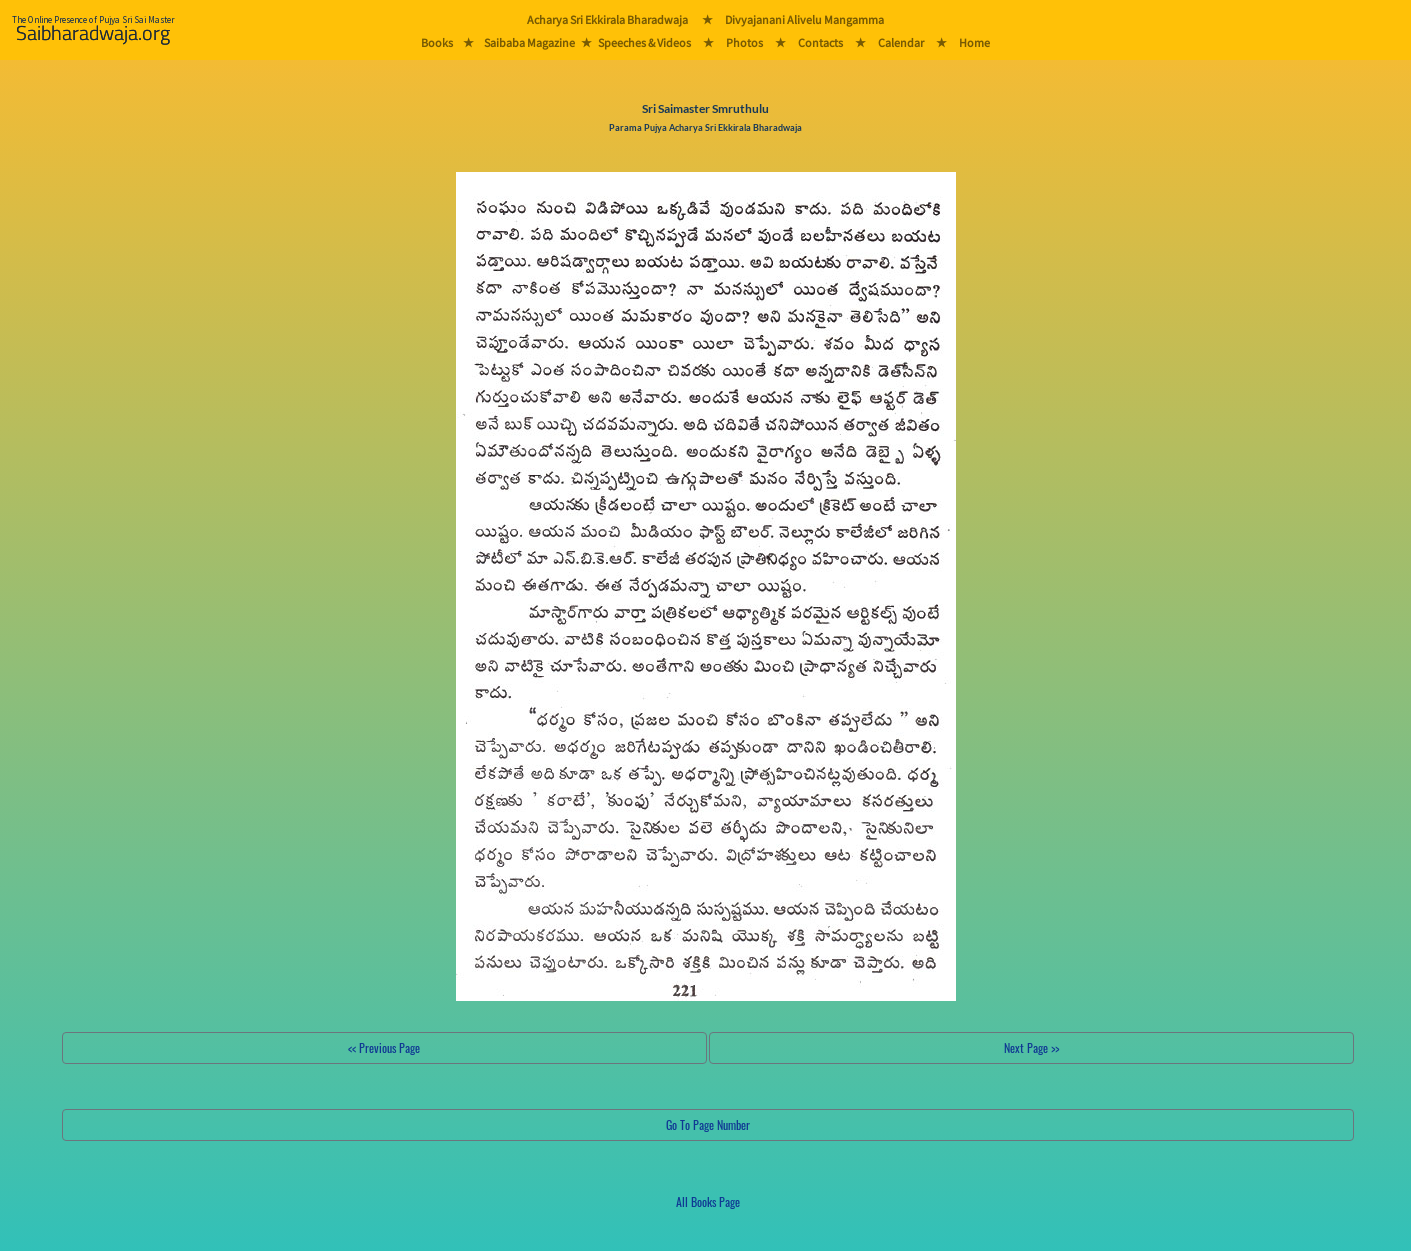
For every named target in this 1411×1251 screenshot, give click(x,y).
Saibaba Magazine (529, 42)
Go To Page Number (708, 1124)
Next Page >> (1031, 1047)
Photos (744, 42)
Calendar (901, 42)
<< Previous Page (384, 1047)
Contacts (820, 42)
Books (437, 42)
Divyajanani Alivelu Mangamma (804, 19)
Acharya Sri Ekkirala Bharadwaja (607, 19)
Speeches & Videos (644, 42)
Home (974, 42)
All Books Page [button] (708, 1201)
